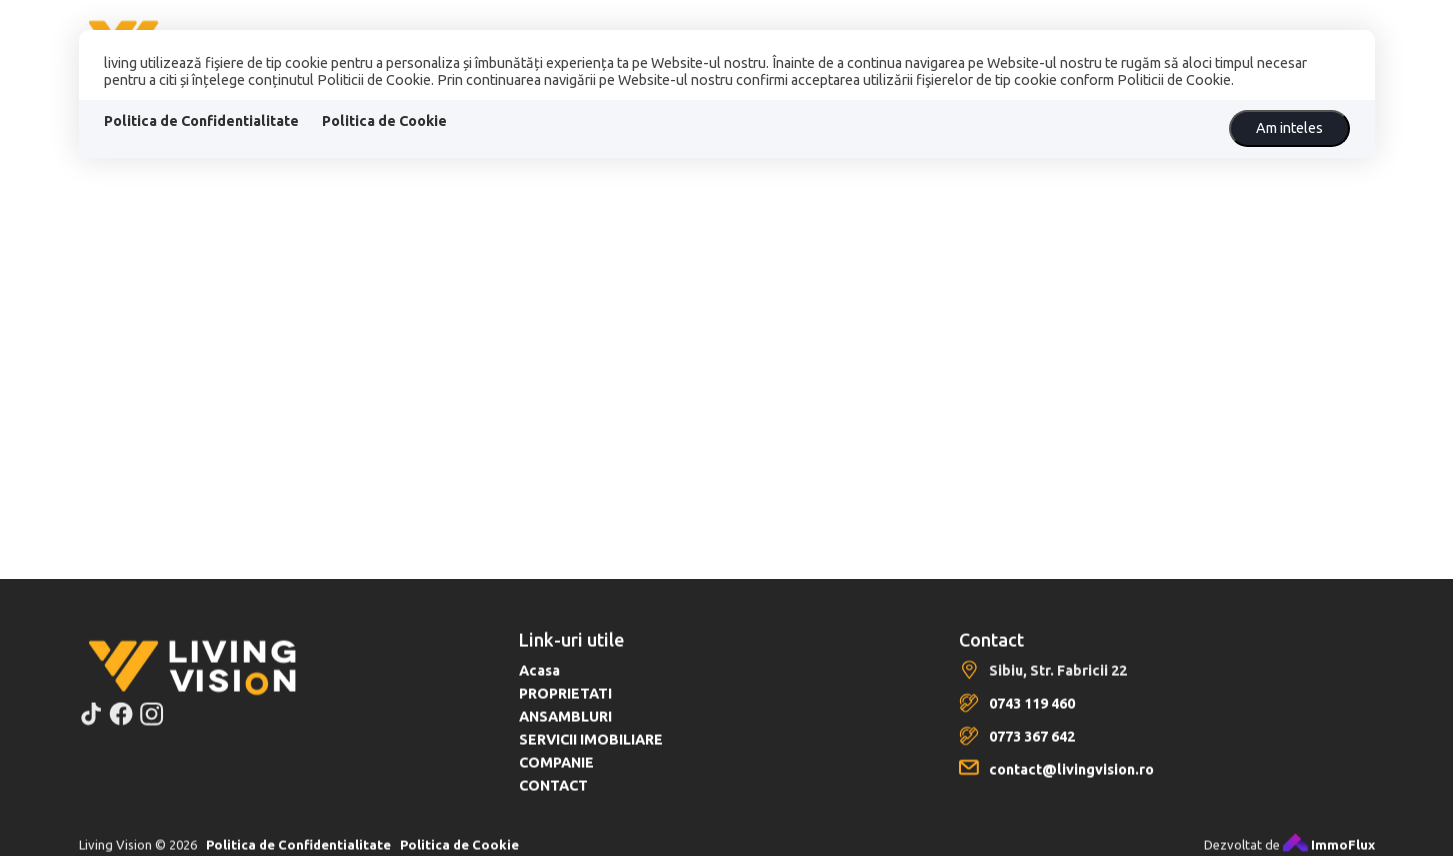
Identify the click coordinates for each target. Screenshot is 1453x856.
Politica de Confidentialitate (201, 121)
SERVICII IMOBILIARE (591, 751)
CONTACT (553, 797)
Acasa (539, 682)
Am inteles (1289, 128)
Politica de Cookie (384, 121)
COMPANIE (556, 774)
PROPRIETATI (565, 705)
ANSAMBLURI (565, 728)
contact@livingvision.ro (1071, 781)
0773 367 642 (1032, 748)
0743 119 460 (1032, 715)
